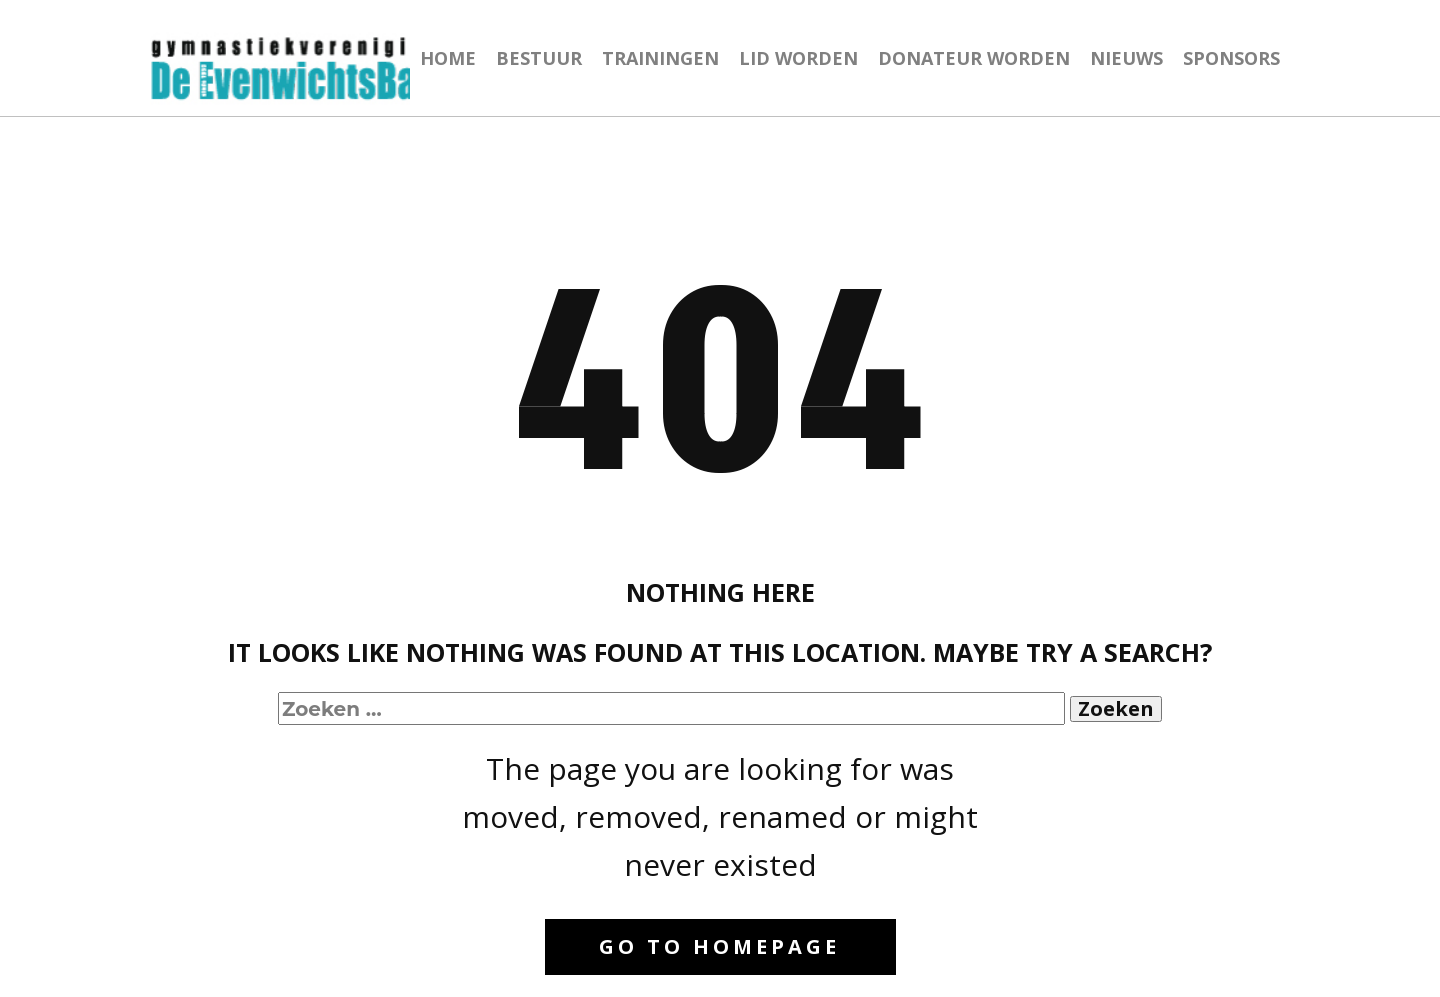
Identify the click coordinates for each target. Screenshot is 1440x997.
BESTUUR (539, 58)
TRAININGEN (660, 58)
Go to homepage (719, 946)
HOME (448, 58)
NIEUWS (1126, 58)
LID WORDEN (798, 58)
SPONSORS (1231, 58)
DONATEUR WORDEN (974, 58)
